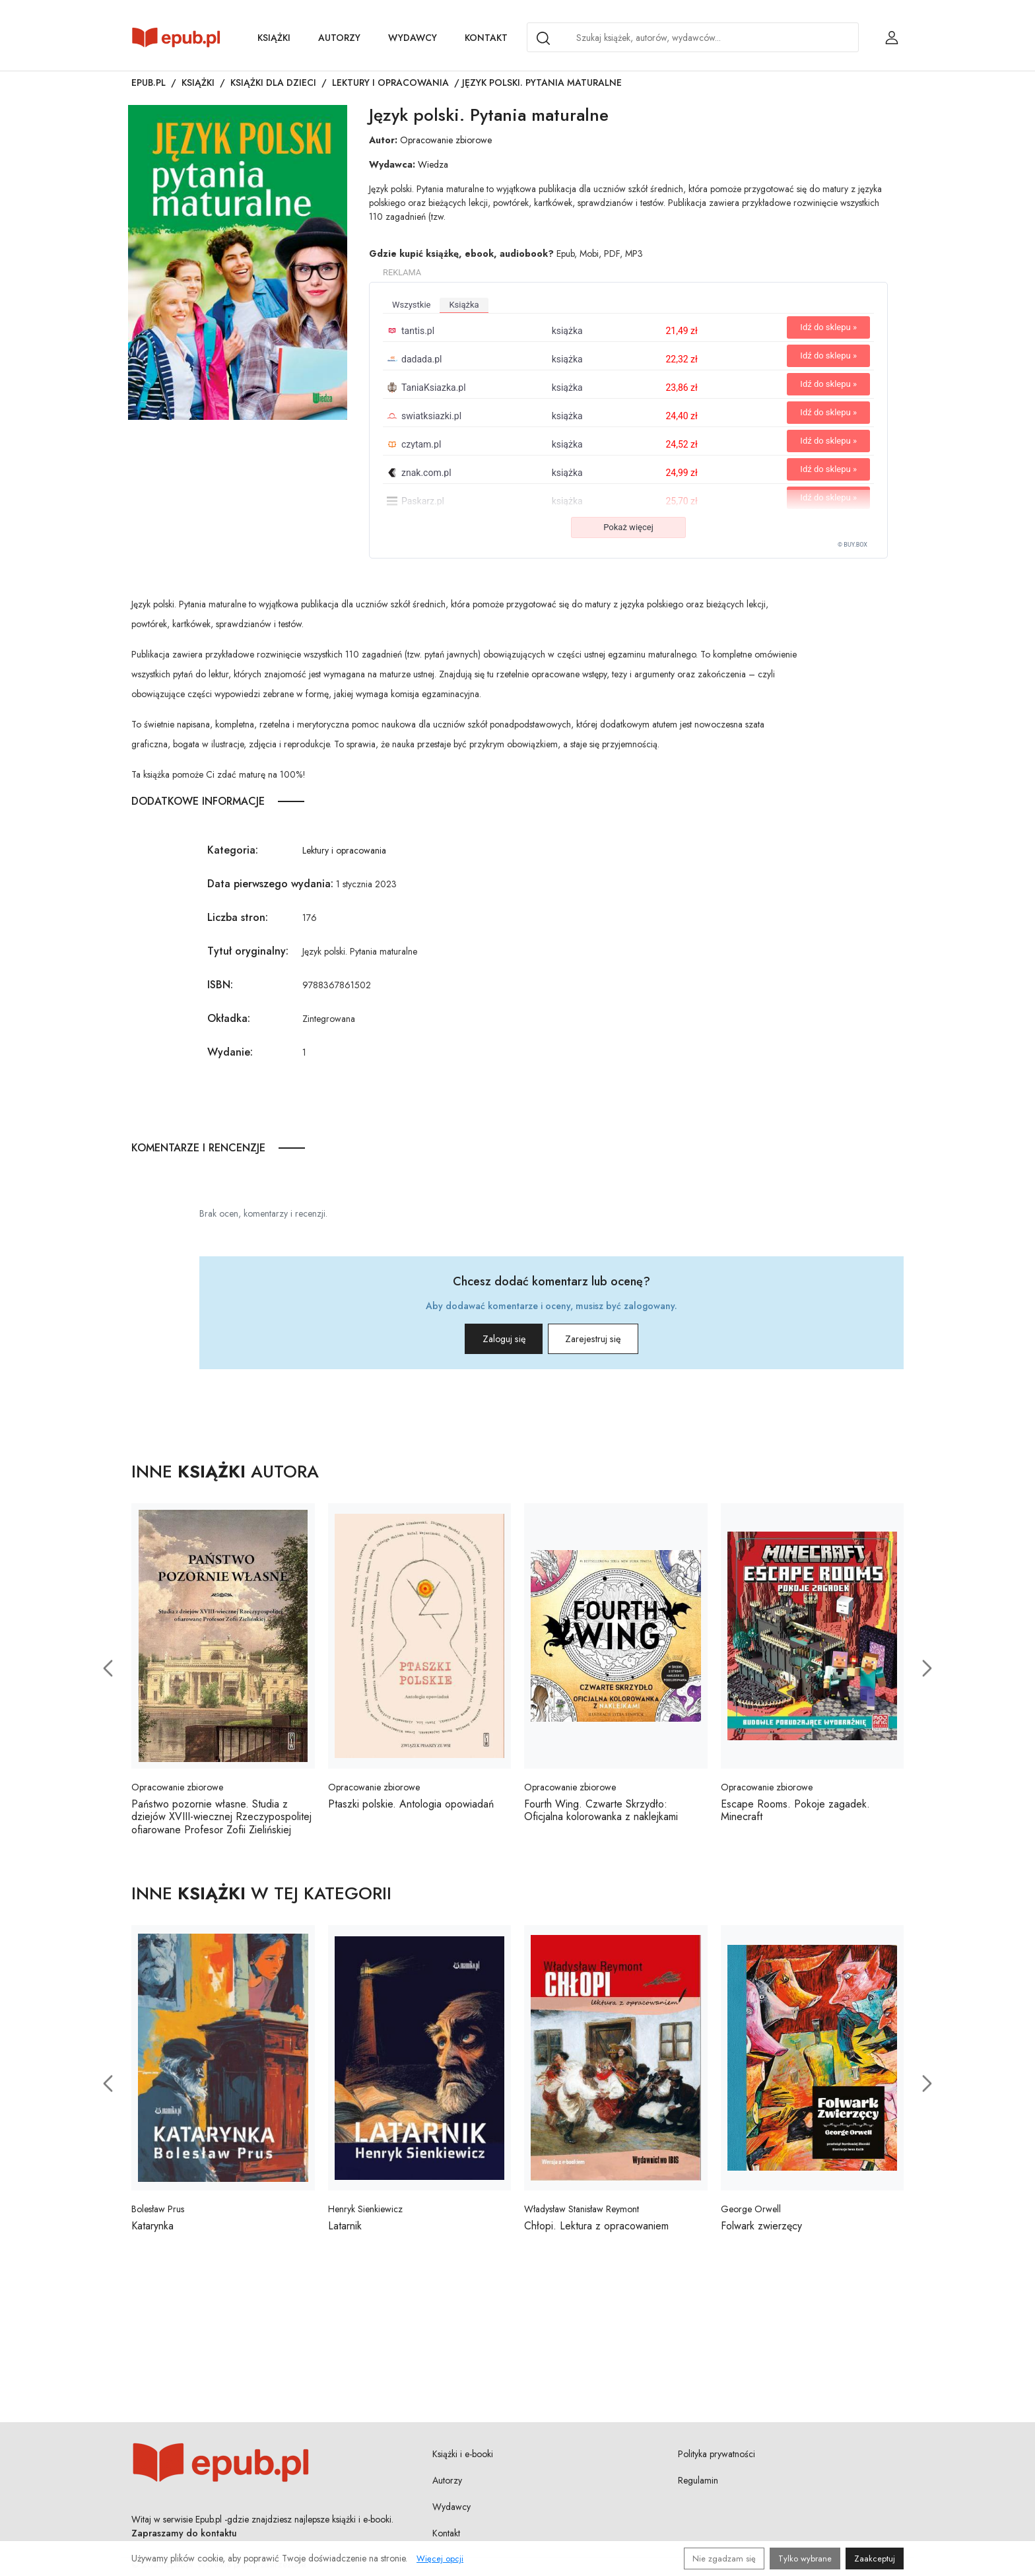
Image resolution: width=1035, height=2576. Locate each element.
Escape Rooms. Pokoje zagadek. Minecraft (795, 1815)
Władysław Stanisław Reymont (581, 2214)
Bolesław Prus (157, 2214)
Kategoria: (232, 850)
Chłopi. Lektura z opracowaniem (596, 2231)
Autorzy (339, 37)
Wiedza (433, 164)
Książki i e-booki (462, 2458)
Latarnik (345, 2231)
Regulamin (698, 2484)
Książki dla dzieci (273, 82)
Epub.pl (148, 82)
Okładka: (228, 1018)
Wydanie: (230, 1052)
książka (464, 305)
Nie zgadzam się (724, 2558)
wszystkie (411, 305)
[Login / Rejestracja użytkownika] (892, 37)
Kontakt (486, 37)
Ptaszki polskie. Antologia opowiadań (411, 1809)
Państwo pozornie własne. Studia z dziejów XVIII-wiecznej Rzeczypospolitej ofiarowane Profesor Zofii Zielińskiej (221, 1822)
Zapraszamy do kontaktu (184, 2537)
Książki (273, 37)
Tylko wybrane (805, 2558)
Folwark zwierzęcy (761, 2231)
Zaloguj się (484, 1341)
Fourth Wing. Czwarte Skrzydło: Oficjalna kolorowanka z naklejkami (601, 1815)
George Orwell (751, 2214)
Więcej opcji (440, 2558)
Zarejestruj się (611, 1341)
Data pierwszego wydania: (270, 883)
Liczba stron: (237, 917)
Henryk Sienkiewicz (365, 2214)
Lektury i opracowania (390, 82)
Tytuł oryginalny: (247, 951)
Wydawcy (412, 37)
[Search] (543, 38)
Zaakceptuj (874, 2558)
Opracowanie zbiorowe (446, 140)
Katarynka (152, 2231)
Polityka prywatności (716, 2458)
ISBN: (220, 984)
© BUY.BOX (852, 544)
